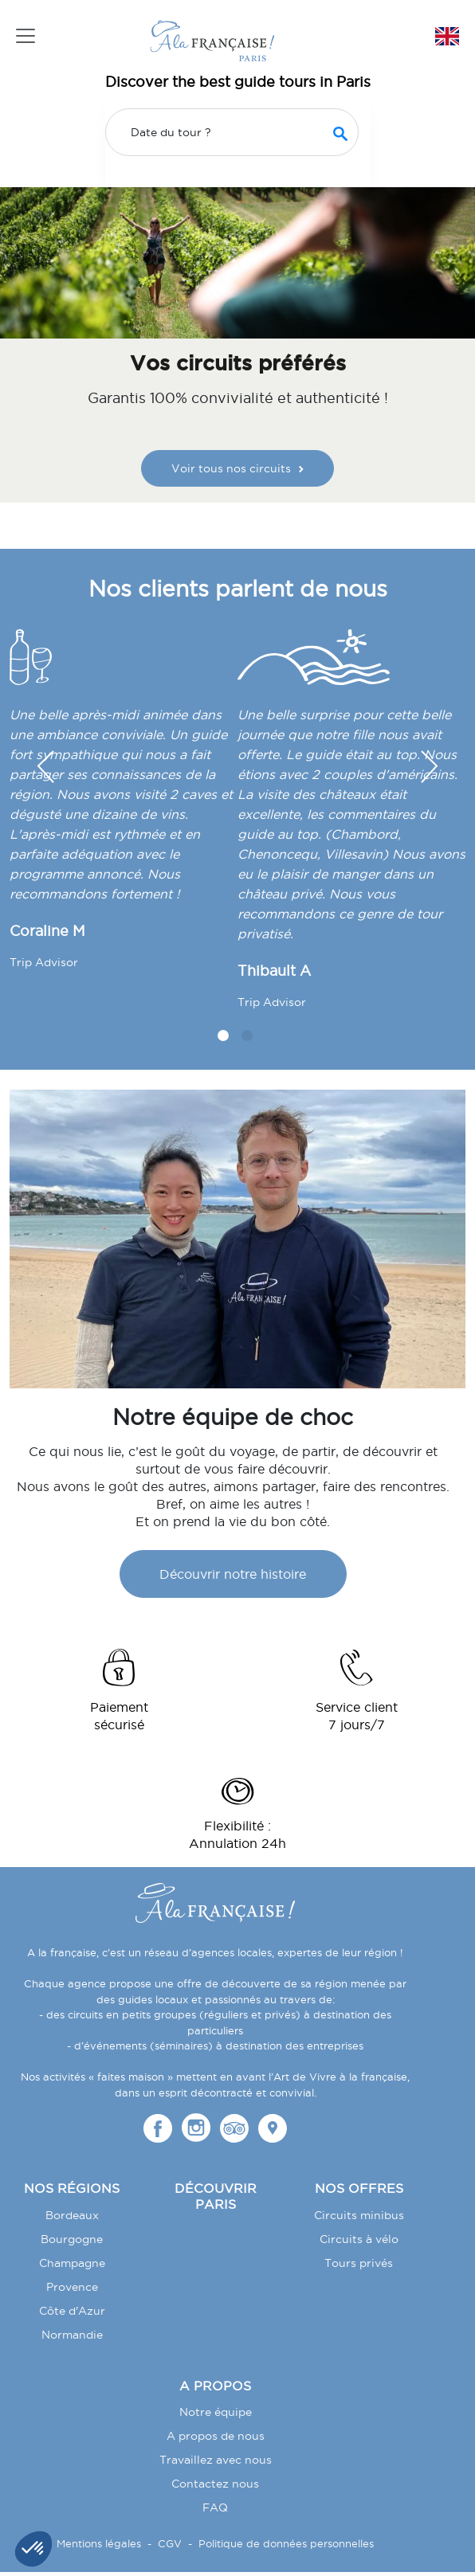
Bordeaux (72, 2215)
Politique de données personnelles (286, 2543)
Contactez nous (215, 2483)
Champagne (72, 2263)
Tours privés (358, 2263)
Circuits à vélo (359, 2239)
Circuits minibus (359, 2215)
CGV (170, 2543)
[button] (429, 767)
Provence (72, 2286)
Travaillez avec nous (215, 2459)
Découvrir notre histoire (232, 1574)
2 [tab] (247, 1035)
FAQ (215, 2507)
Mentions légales (99, 2543)
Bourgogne (72, 2239)
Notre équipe (215, 2412)
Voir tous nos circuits (237, 468)
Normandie (72, 2334)
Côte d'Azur (72, 2310)
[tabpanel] (124, 806)
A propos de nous (216, 2435)
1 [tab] (223, 1035)
